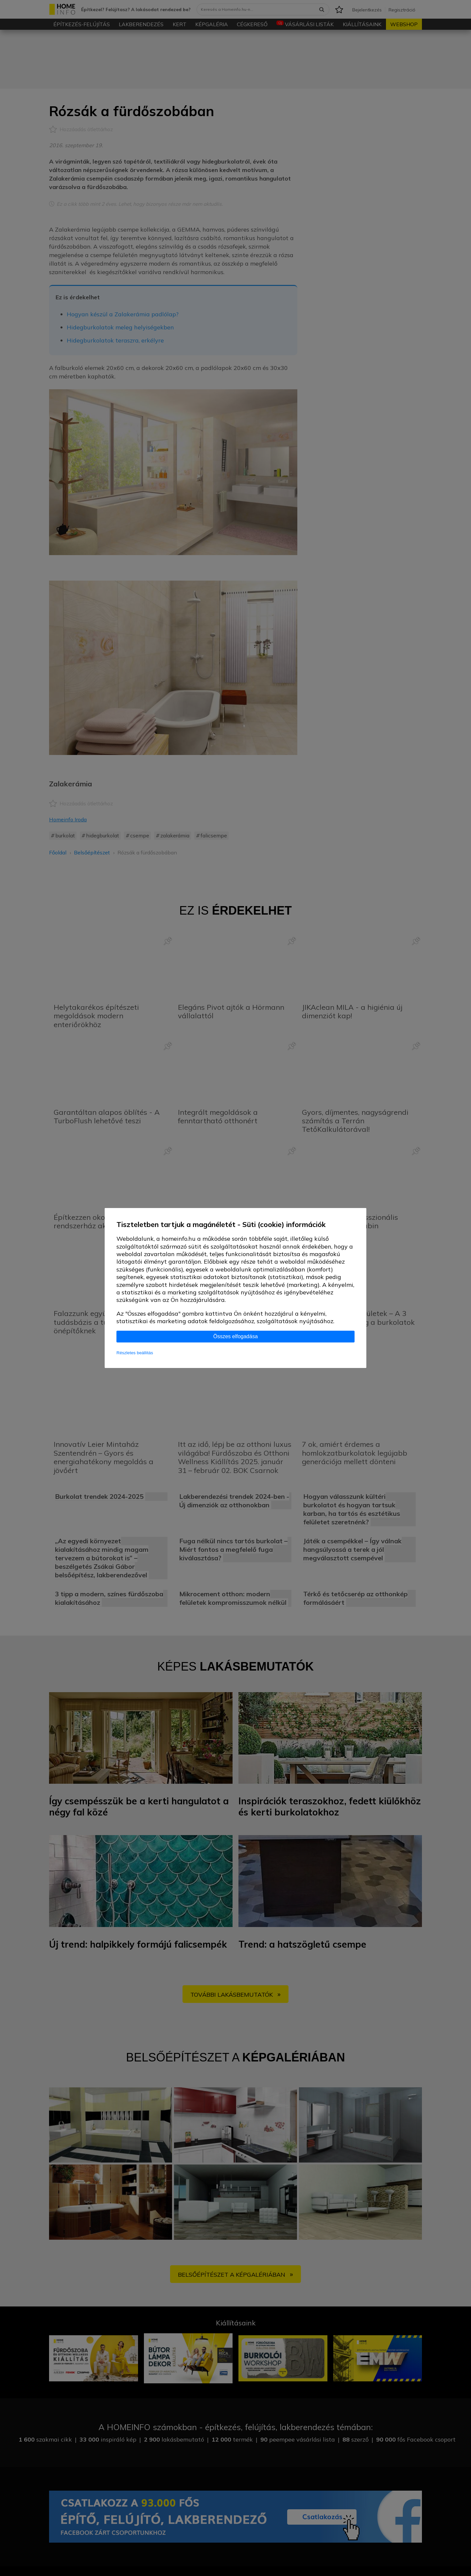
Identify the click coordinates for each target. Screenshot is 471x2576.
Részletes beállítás (134, 1352)
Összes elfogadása (235, 1336)
